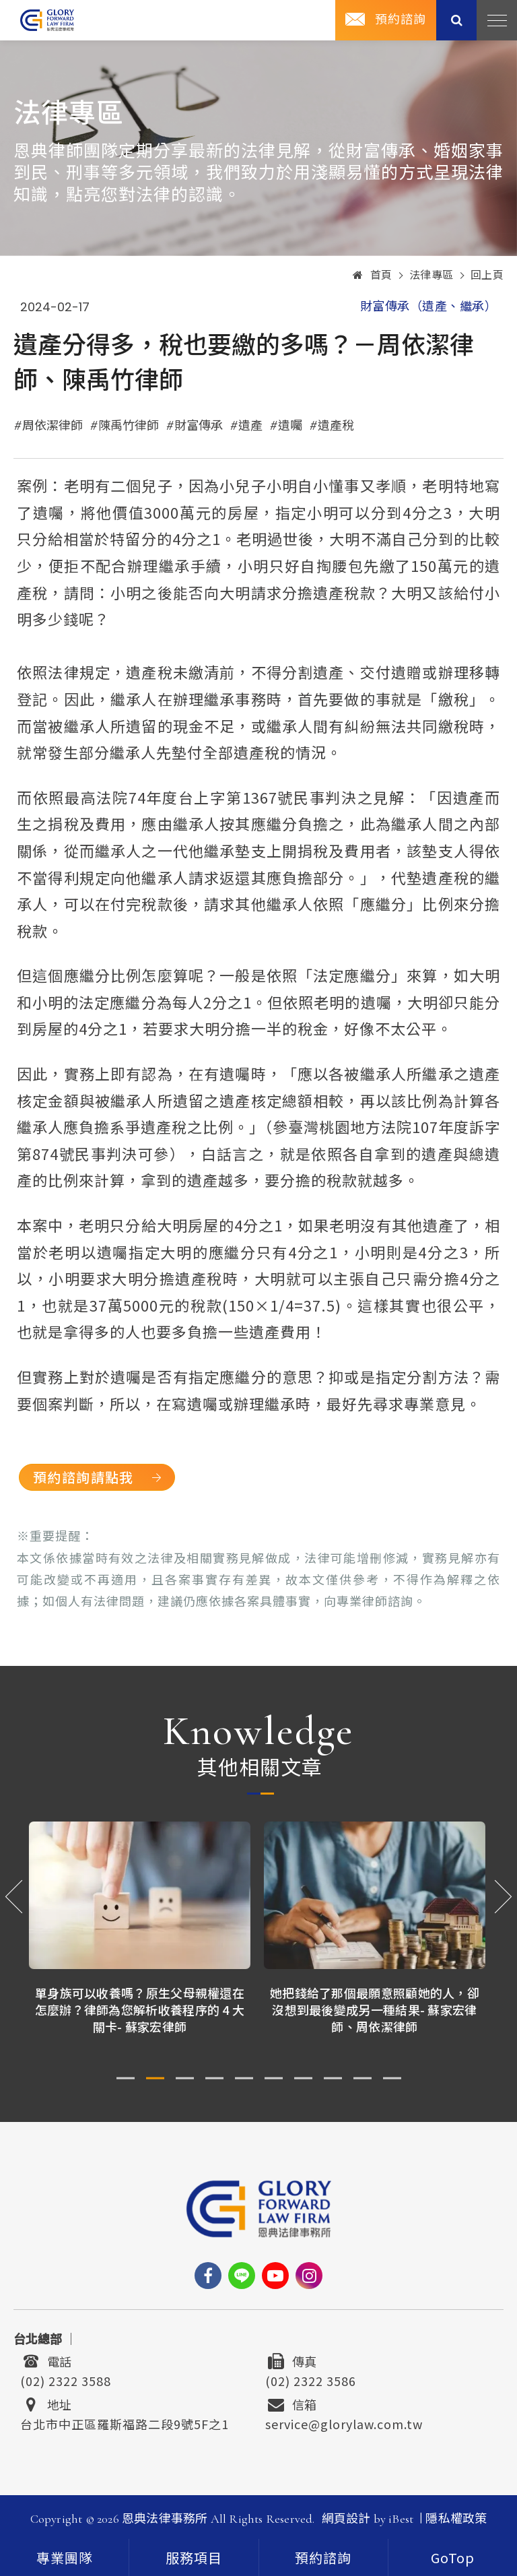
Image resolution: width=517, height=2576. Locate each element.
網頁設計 (346, 2518)
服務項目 (194, 2559)
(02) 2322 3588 (65, 2379)
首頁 (372, 275)
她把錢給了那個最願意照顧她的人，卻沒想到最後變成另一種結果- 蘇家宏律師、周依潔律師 (376, 2009)
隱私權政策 (456, 2518)
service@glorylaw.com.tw (344, 2422)
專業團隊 (64, 2559)
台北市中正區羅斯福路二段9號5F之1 (124, 2422)
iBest (400, 2518)
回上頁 (487, 275)
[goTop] (452, 2557)
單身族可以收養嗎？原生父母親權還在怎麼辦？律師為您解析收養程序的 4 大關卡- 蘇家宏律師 (141, 2009)
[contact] (323, 2557)
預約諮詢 (400, 19)
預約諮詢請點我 (83, 1477)
